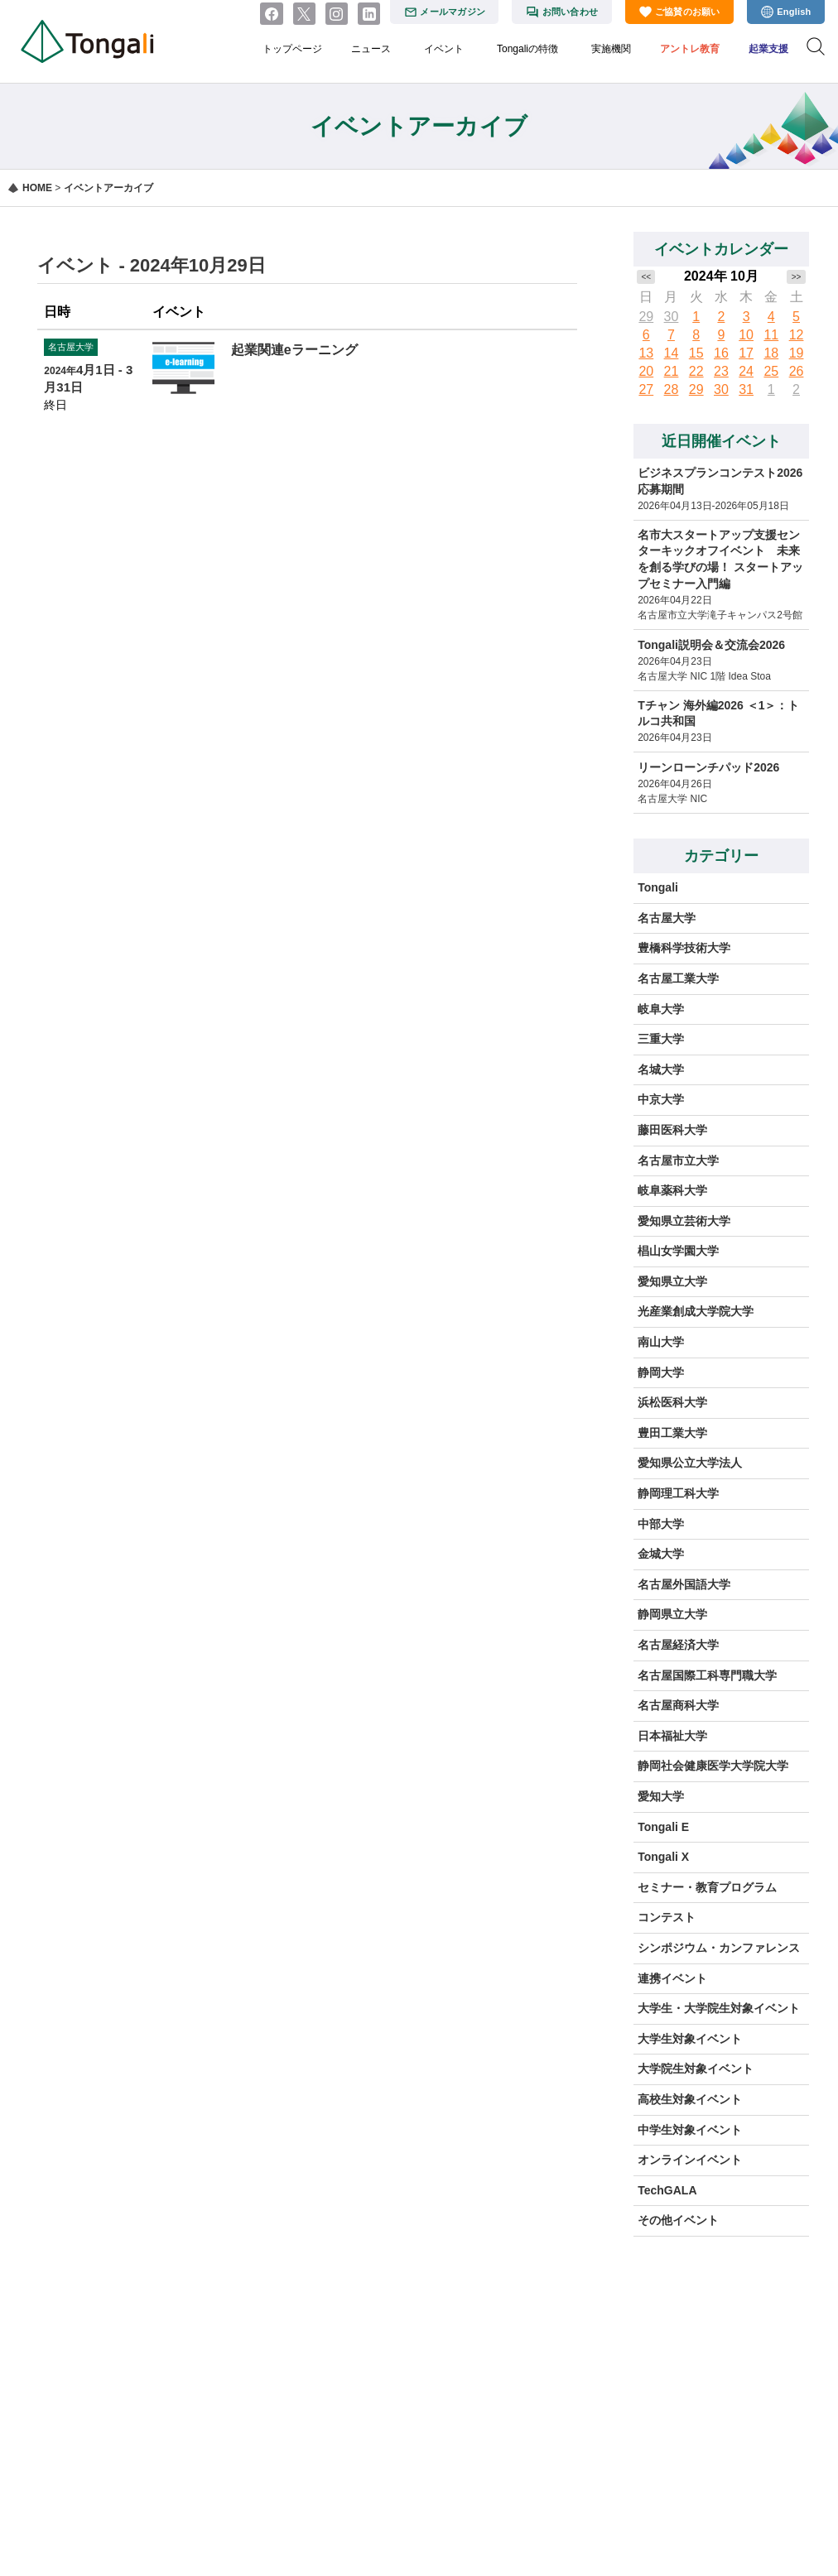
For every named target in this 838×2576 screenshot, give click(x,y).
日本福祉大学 (672, 1735)
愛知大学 (661, 1796)
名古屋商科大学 (678, 1705)
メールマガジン (452, 12)
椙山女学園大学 (678, 1250)
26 (796, 371)
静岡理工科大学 (678, 1493)
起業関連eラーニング (294, 350)
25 (770, 371)
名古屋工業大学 (678, 978)
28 (671, 389)
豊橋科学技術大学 (684, 947)
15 (696, 353)
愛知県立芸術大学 (684, 1221)
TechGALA (667, 2190)
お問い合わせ (570, 12)
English (794, 12)
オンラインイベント (690, 2159)
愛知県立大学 (672, 1281)
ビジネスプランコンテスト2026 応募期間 (720, 481)
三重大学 (661, 1038)
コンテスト (667, 1917)
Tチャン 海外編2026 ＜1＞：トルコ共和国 (718, 713)
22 (696, 371)
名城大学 (661, 1069)
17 (746, 353)
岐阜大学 (661, 1009)
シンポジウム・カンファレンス (719, 1947)
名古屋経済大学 (678, 1644)
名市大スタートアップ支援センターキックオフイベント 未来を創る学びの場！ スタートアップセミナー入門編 (720, 559)
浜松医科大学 (672, 1402)
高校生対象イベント (690, 2099)
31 (746, 389)
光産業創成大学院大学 (696, 1311)
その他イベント (678, 2220)
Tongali (658, 887)
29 (645, 317)
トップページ (292, 49)
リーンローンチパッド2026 (708, 767)
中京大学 (661, 1099)
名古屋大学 (667, 918)
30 (671, 317)
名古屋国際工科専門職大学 (707, 1675)
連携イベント (672, 1978)
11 (770, 335)
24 (746, 371)
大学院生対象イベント (696, 2068)
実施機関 (611, 49)
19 (796, 353)
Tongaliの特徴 (527, 49)
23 (721, 371)
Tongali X (663, 1856)
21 (671, 371)
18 (770, 353)
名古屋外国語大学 (684, 1584)
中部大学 (661, 1524)
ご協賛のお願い (687, 12)
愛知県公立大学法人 (690, 1462)
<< (646, 276)
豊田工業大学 (672, 1432)
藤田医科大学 (672, 1130)
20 (645, 371)
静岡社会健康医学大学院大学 (713, 1765)
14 (671, 353)
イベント (444, 49)
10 (746, 335)
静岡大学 (661, 1372)
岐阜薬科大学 (672, 1190)
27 (645, 389)
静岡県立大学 (672, 1614)
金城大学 (661, 1553)
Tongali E (663, 1826)
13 (645, 353)
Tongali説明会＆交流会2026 (711, 644)
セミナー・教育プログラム (707, 1887)
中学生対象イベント (690, 2129)
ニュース (371, 49)
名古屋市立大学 (678, 1160)
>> (797, 276)
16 (721, 353)
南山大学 (661, 1341)
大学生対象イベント (690, 2038)
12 (796, 335)
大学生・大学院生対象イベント (719, 2008)
